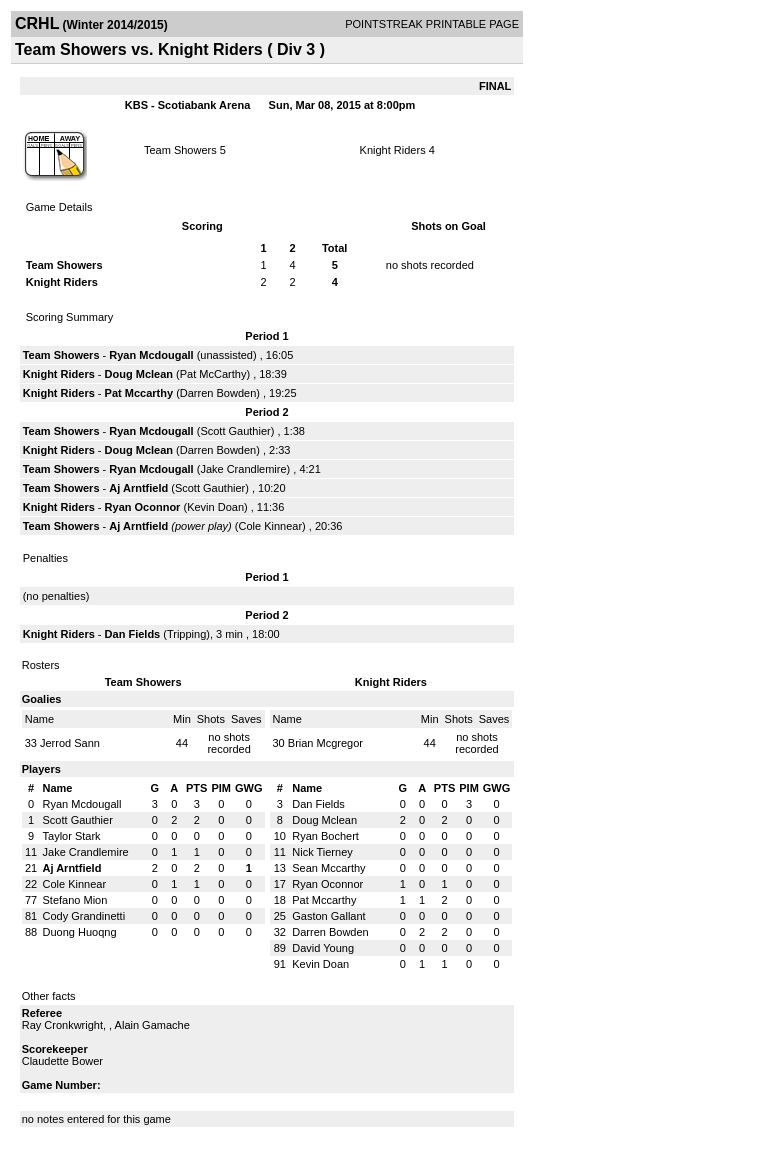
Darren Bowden (218, 393)
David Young (323, 948)
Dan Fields (133, 634)
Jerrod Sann (70, 743)
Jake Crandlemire (243, 469)
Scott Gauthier (235, 431)
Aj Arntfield (138, 488)
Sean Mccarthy (328, 868)
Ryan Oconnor (143, 507)
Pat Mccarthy (139, 393)
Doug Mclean (139, 374)
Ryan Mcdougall (151, 355)
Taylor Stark (72, 836)
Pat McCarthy (213, 374)
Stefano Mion (75, 900)
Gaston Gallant (328, 916)
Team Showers (180, 150)
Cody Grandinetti (84, 916)
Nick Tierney (322, 852)
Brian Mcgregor (325, 743)
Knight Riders (393, 150)
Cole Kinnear (271, 526)
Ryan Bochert (325, 836)
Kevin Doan (215, 507)
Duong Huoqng (80, 932)
